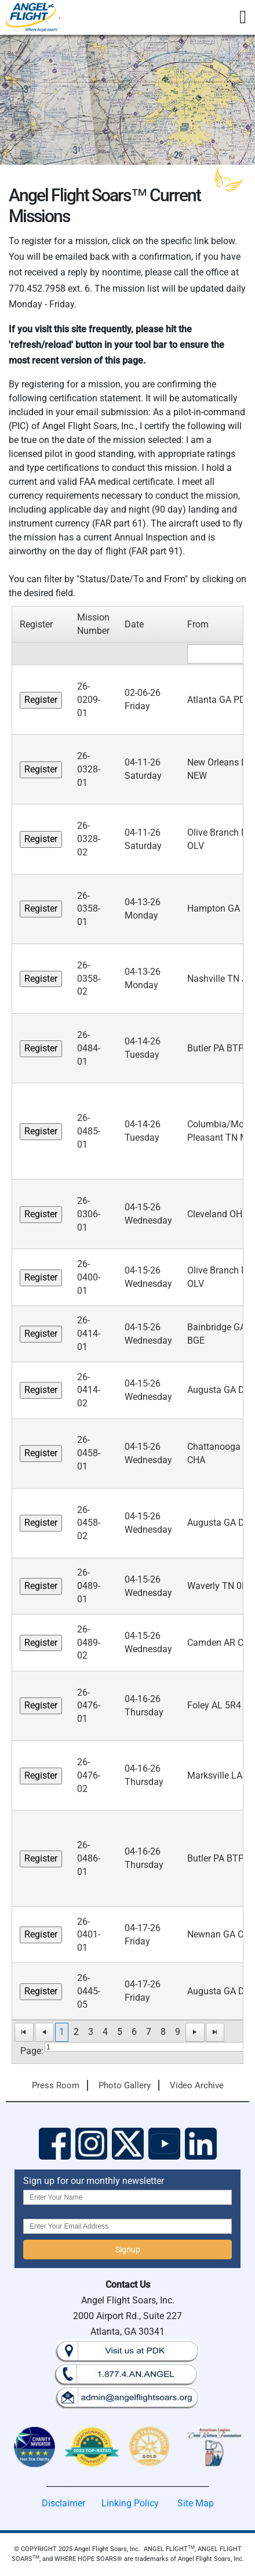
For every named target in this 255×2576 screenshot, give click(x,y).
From (198, 624)
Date (134, 624)
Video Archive (197, 2085)
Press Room (55, 2085)
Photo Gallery (125, 2085)
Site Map (195, 2503)
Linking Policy (130, 2503)
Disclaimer (63, 2503)
